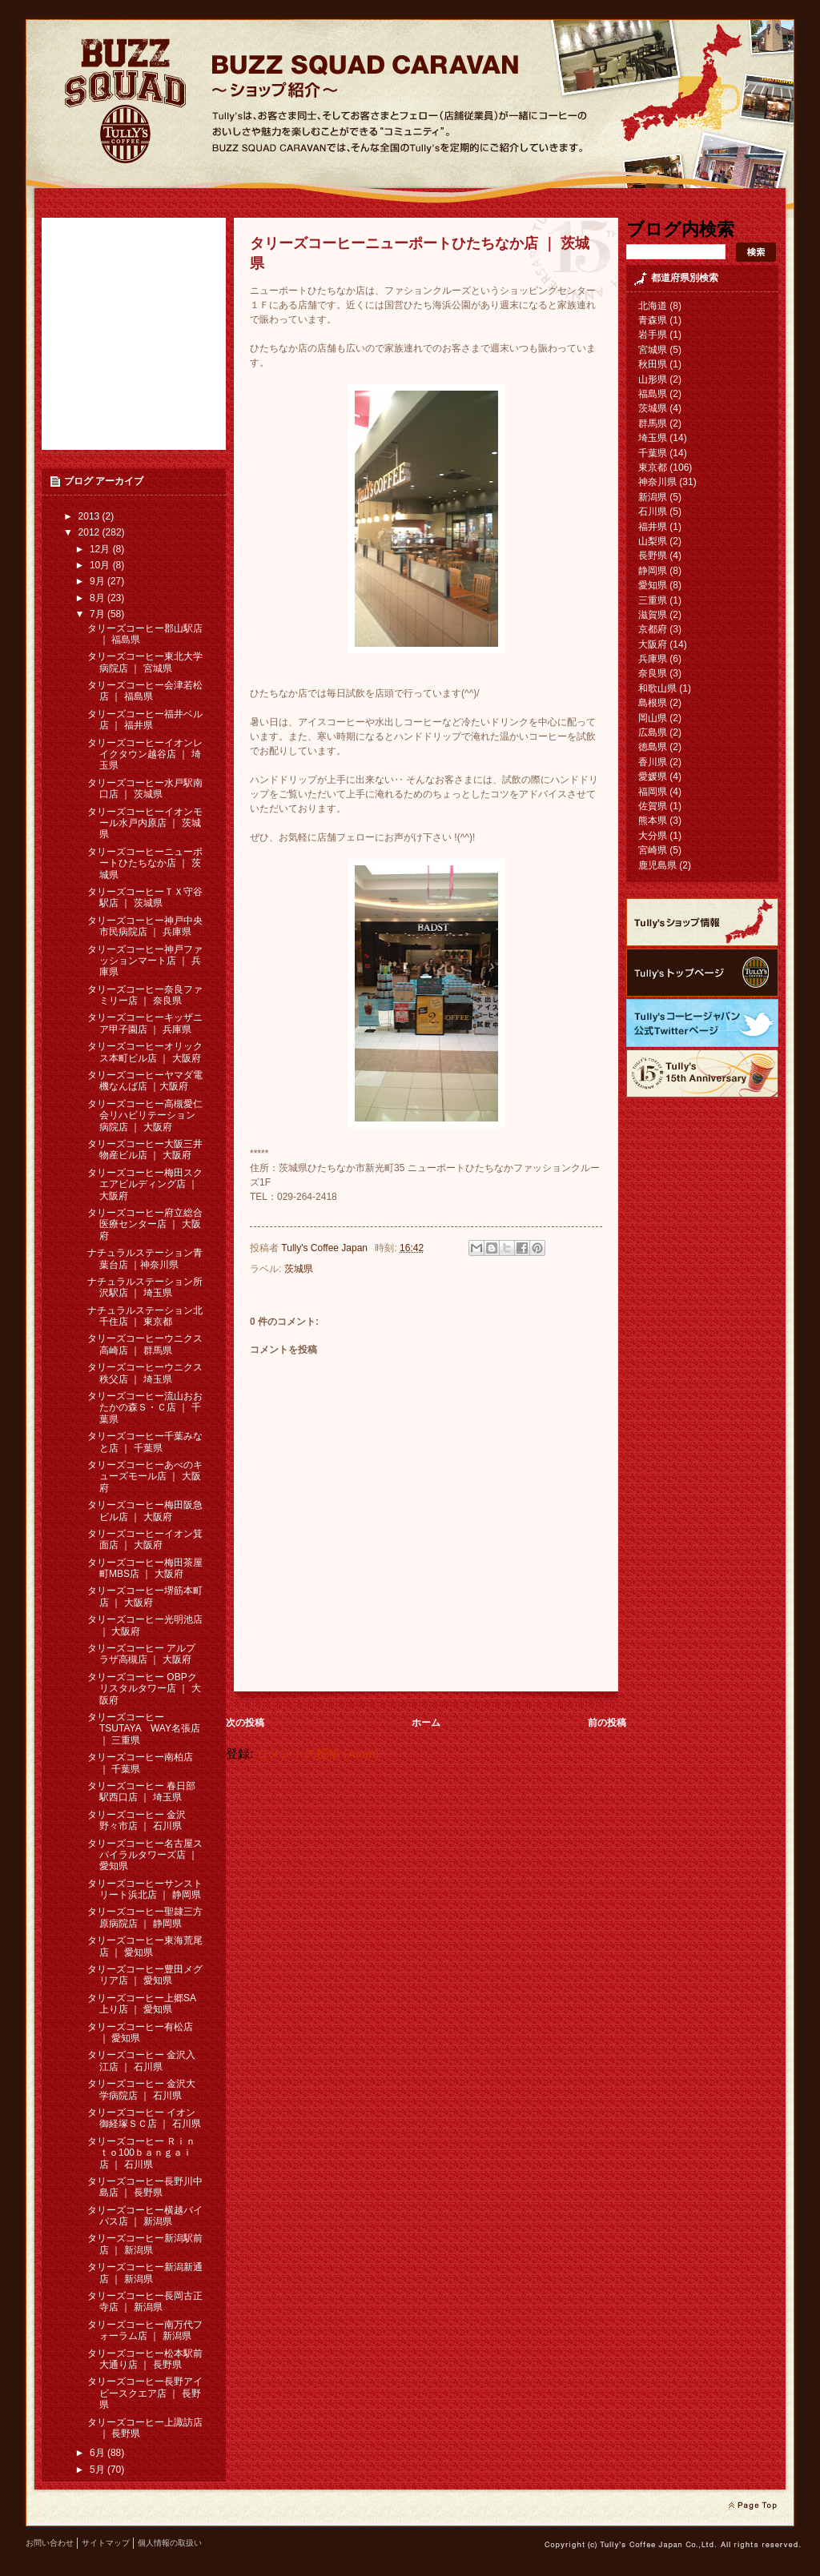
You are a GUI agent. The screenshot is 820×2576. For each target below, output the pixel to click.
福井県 (652, 526)
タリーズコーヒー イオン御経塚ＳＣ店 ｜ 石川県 (144, 2118)
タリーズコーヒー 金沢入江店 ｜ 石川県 (141, 2060)
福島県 (652, 393)
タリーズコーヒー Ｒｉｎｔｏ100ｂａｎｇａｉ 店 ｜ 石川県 (141, 2153)
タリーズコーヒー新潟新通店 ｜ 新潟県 (145, 2272)
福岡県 (652, 791)
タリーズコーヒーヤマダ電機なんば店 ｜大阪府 (145, 1080)
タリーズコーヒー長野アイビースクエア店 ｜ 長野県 (145, 2393)
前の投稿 (607, 1722)
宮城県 (652, 349)
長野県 (652, 555)
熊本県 (652, 820)
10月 (101, 565)
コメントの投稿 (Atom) (317, 1753)
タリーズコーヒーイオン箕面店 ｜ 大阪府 (145, 1539)
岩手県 (652, 334)
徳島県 (652, 746)
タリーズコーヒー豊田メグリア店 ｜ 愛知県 (145, 1975)
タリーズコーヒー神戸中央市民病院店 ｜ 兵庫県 (145, 926)
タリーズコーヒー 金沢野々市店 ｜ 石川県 (136, 1820)
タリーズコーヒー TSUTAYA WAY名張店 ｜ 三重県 (143, 1728)
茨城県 (298, 1268)
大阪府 (652, 644)
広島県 (652, 732)
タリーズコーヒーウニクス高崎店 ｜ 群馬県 (145, 1344)
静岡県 (652, 570)
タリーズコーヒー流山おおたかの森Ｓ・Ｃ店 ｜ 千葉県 (145, 1407)
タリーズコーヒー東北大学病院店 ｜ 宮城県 (145, 662)
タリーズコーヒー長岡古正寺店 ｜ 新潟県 (145, 2301)
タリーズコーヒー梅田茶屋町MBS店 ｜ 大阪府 (145, 1568)
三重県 (652, 600)
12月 (101, 549)
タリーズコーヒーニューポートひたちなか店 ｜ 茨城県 (145, 863)
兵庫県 (652, 658)
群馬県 (652, 423)
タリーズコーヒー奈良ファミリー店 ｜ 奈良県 (145, 995)
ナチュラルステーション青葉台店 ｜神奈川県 (145, 1258)
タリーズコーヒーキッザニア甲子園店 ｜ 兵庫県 (145, 1023)
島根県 (652, 702)
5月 (98, 2469)
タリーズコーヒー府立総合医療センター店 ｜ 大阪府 (145, 1224)
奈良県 (652, 673)
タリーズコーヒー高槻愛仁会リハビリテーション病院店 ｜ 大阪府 (145, 1115)
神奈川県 (657, 482)
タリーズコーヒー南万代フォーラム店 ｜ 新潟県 (145, 2330)
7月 (98, 614)
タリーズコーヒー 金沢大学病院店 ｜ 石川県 (141, 2089)
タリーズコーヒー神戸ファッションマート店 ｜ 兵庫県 (145, 961)
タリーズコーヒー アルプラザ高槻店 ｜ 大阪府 (141, 1654)
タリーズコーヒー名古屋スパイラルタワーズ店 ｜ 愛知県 (145, 1855)
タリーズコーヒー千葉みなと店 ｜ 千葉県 (145, 1441)
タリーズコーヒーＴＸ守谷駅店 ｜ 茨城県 (145, 897)
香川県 (652, 762)
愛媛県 (652, 776)
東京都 (652, 467)
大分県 (652, 835)
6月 (98, 2452)
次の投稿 (245, 1722)
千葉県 (652, 453)
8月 (98, 598)
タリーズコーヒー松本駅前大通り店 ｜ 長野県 (145, 2359)
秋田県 (652, 364)
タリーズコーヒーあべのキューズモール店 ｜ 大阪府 (145, 1476)
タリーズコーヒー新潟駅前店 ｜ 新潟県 (145, 2244)
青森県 (652, 320)
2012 (90, 532)
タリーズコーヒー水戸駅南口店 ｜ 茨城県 (145, 788)
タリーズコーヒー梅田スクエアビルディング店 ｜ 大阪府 (145, 1184)
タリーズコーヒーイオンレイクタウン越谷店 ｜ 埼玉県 (145, 754)
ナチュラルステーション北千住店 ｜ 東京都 (145, 1316)
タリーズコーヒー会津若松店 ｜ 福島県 (145, 691)
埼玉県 (652, 437)
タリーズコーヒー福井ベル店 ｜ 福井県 (145, 719)
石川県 (652, 511)
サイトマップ (106, 2542)
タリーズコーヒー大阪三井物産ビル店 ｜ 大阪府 (145, 1149)
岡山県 (652, 718)
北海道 (652, 305)
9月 (98, 581)
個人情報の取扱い (170, 2542)
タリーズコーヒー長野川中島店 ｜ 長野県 (145, 2187)
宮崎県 (652, 850)
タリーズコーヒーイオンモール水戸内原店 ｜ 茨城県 (145, 823)
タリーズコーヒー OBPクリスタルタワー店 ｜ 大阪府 (144, 1688)
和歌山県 (657, 688)
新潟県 (652, 497)
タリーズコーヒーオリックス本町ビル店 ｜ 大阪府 (145, 1052)
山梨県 (652, 541)
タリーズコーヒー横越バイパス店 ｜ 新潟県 (145, 2216)
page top (752, 2506)
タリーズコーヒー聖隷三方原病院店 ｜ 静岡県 (145, 1917)
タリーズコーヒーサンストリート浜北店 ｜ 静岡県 (145, 1889)
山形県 (652, 379)
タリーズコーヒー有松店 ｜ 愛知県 (140, 2032)
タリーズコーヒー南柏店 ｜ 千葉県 (140, 1762)
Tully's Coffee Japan (325, 1248)
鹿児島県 (657, 865)
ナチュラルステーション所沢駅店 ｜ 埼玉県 (145, 1287)
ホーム (426, 1722)
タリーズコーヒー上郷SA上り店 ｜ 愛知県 (141, 2003)
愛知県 (652, 585)
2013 (90, 516)
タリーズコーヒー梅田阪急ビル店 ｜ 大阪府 (145, 1510)
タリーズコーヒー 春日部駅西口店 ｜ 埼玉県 (141, 1791)
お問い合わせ (50, 2542)
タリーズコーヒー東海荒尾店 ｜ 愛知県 (145, 1946)
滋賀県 (652, 614)
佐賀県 (652, 806)
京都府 (652, 629)
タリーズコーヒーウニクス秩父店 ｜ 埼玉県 (145, 1373)
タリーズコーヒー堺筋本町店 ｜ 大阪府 (145, 1596)
